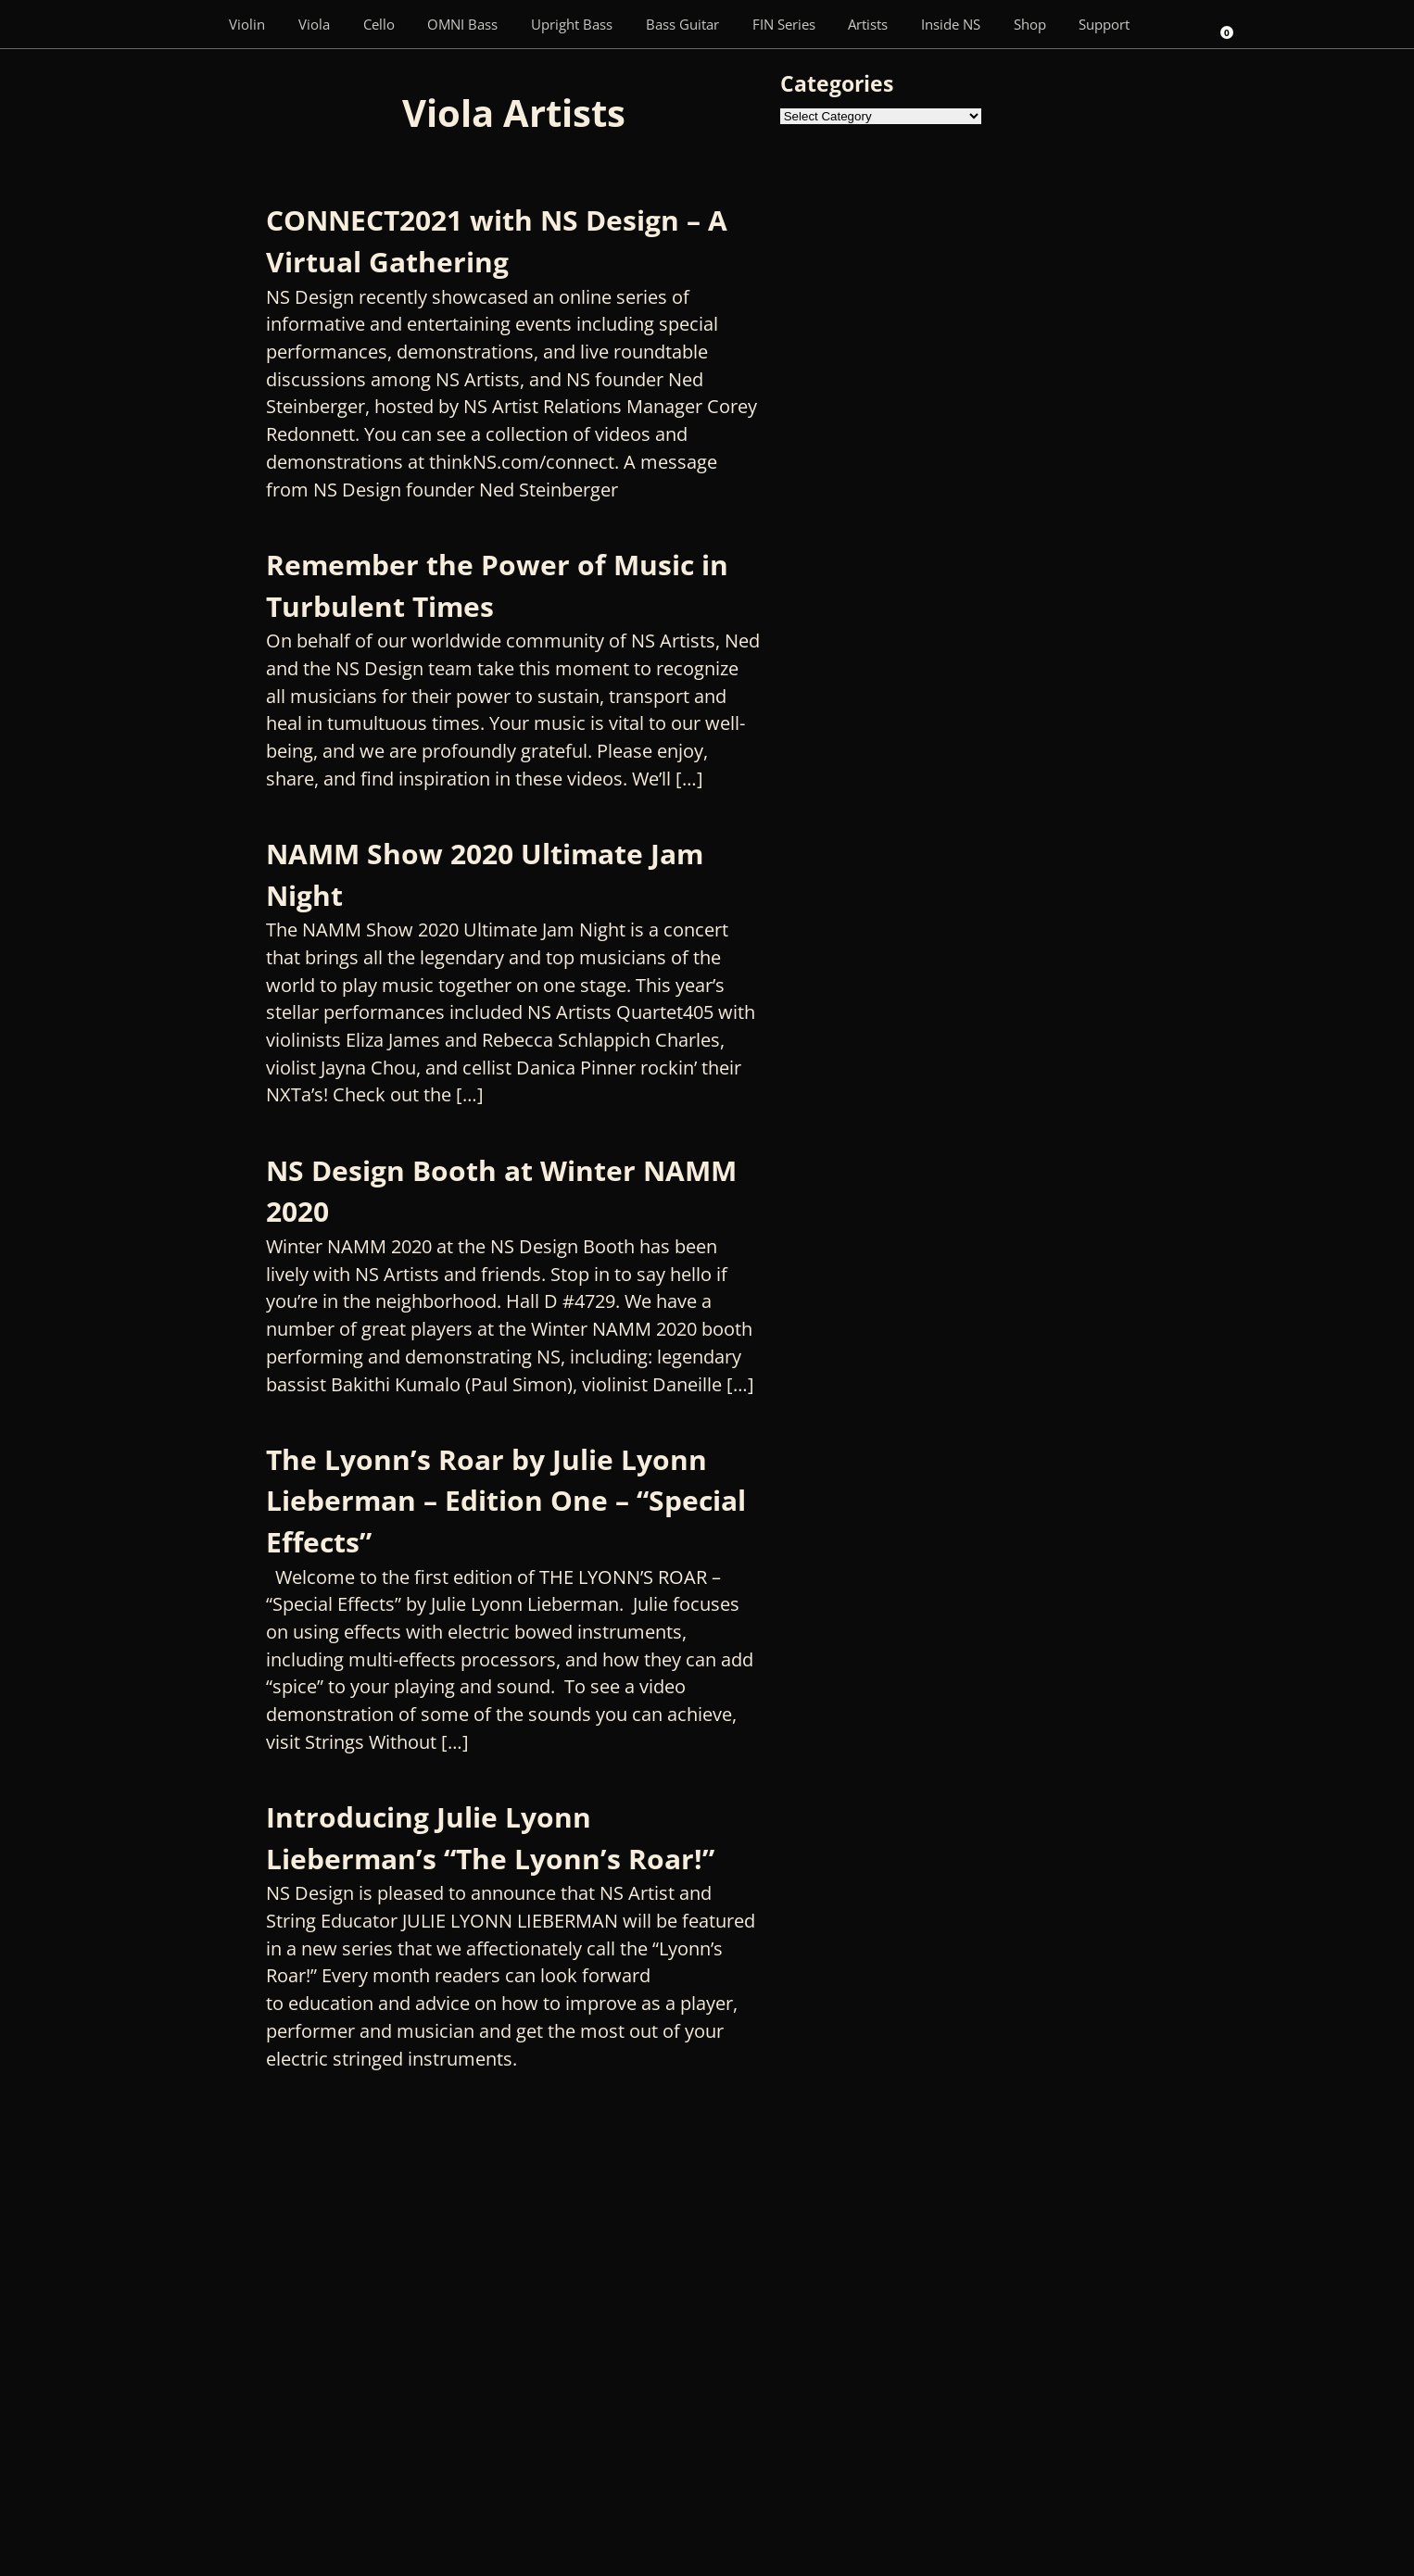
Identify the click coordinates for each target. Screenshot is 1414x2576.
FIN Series (783, 24)
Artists (868, 24)
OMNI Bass (462, 24)
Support (1104, 24)
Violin (247, 24)
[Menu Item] (185, 24)
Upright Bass (571, 24)
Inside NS (950, 24)
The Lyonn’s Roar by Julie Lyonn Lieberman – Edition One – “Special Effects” (506, 1500)
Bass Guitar (682, 24)
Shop (1030, 24)
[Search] (1172, 24)
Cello (379, 24)
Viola (314, 24)
